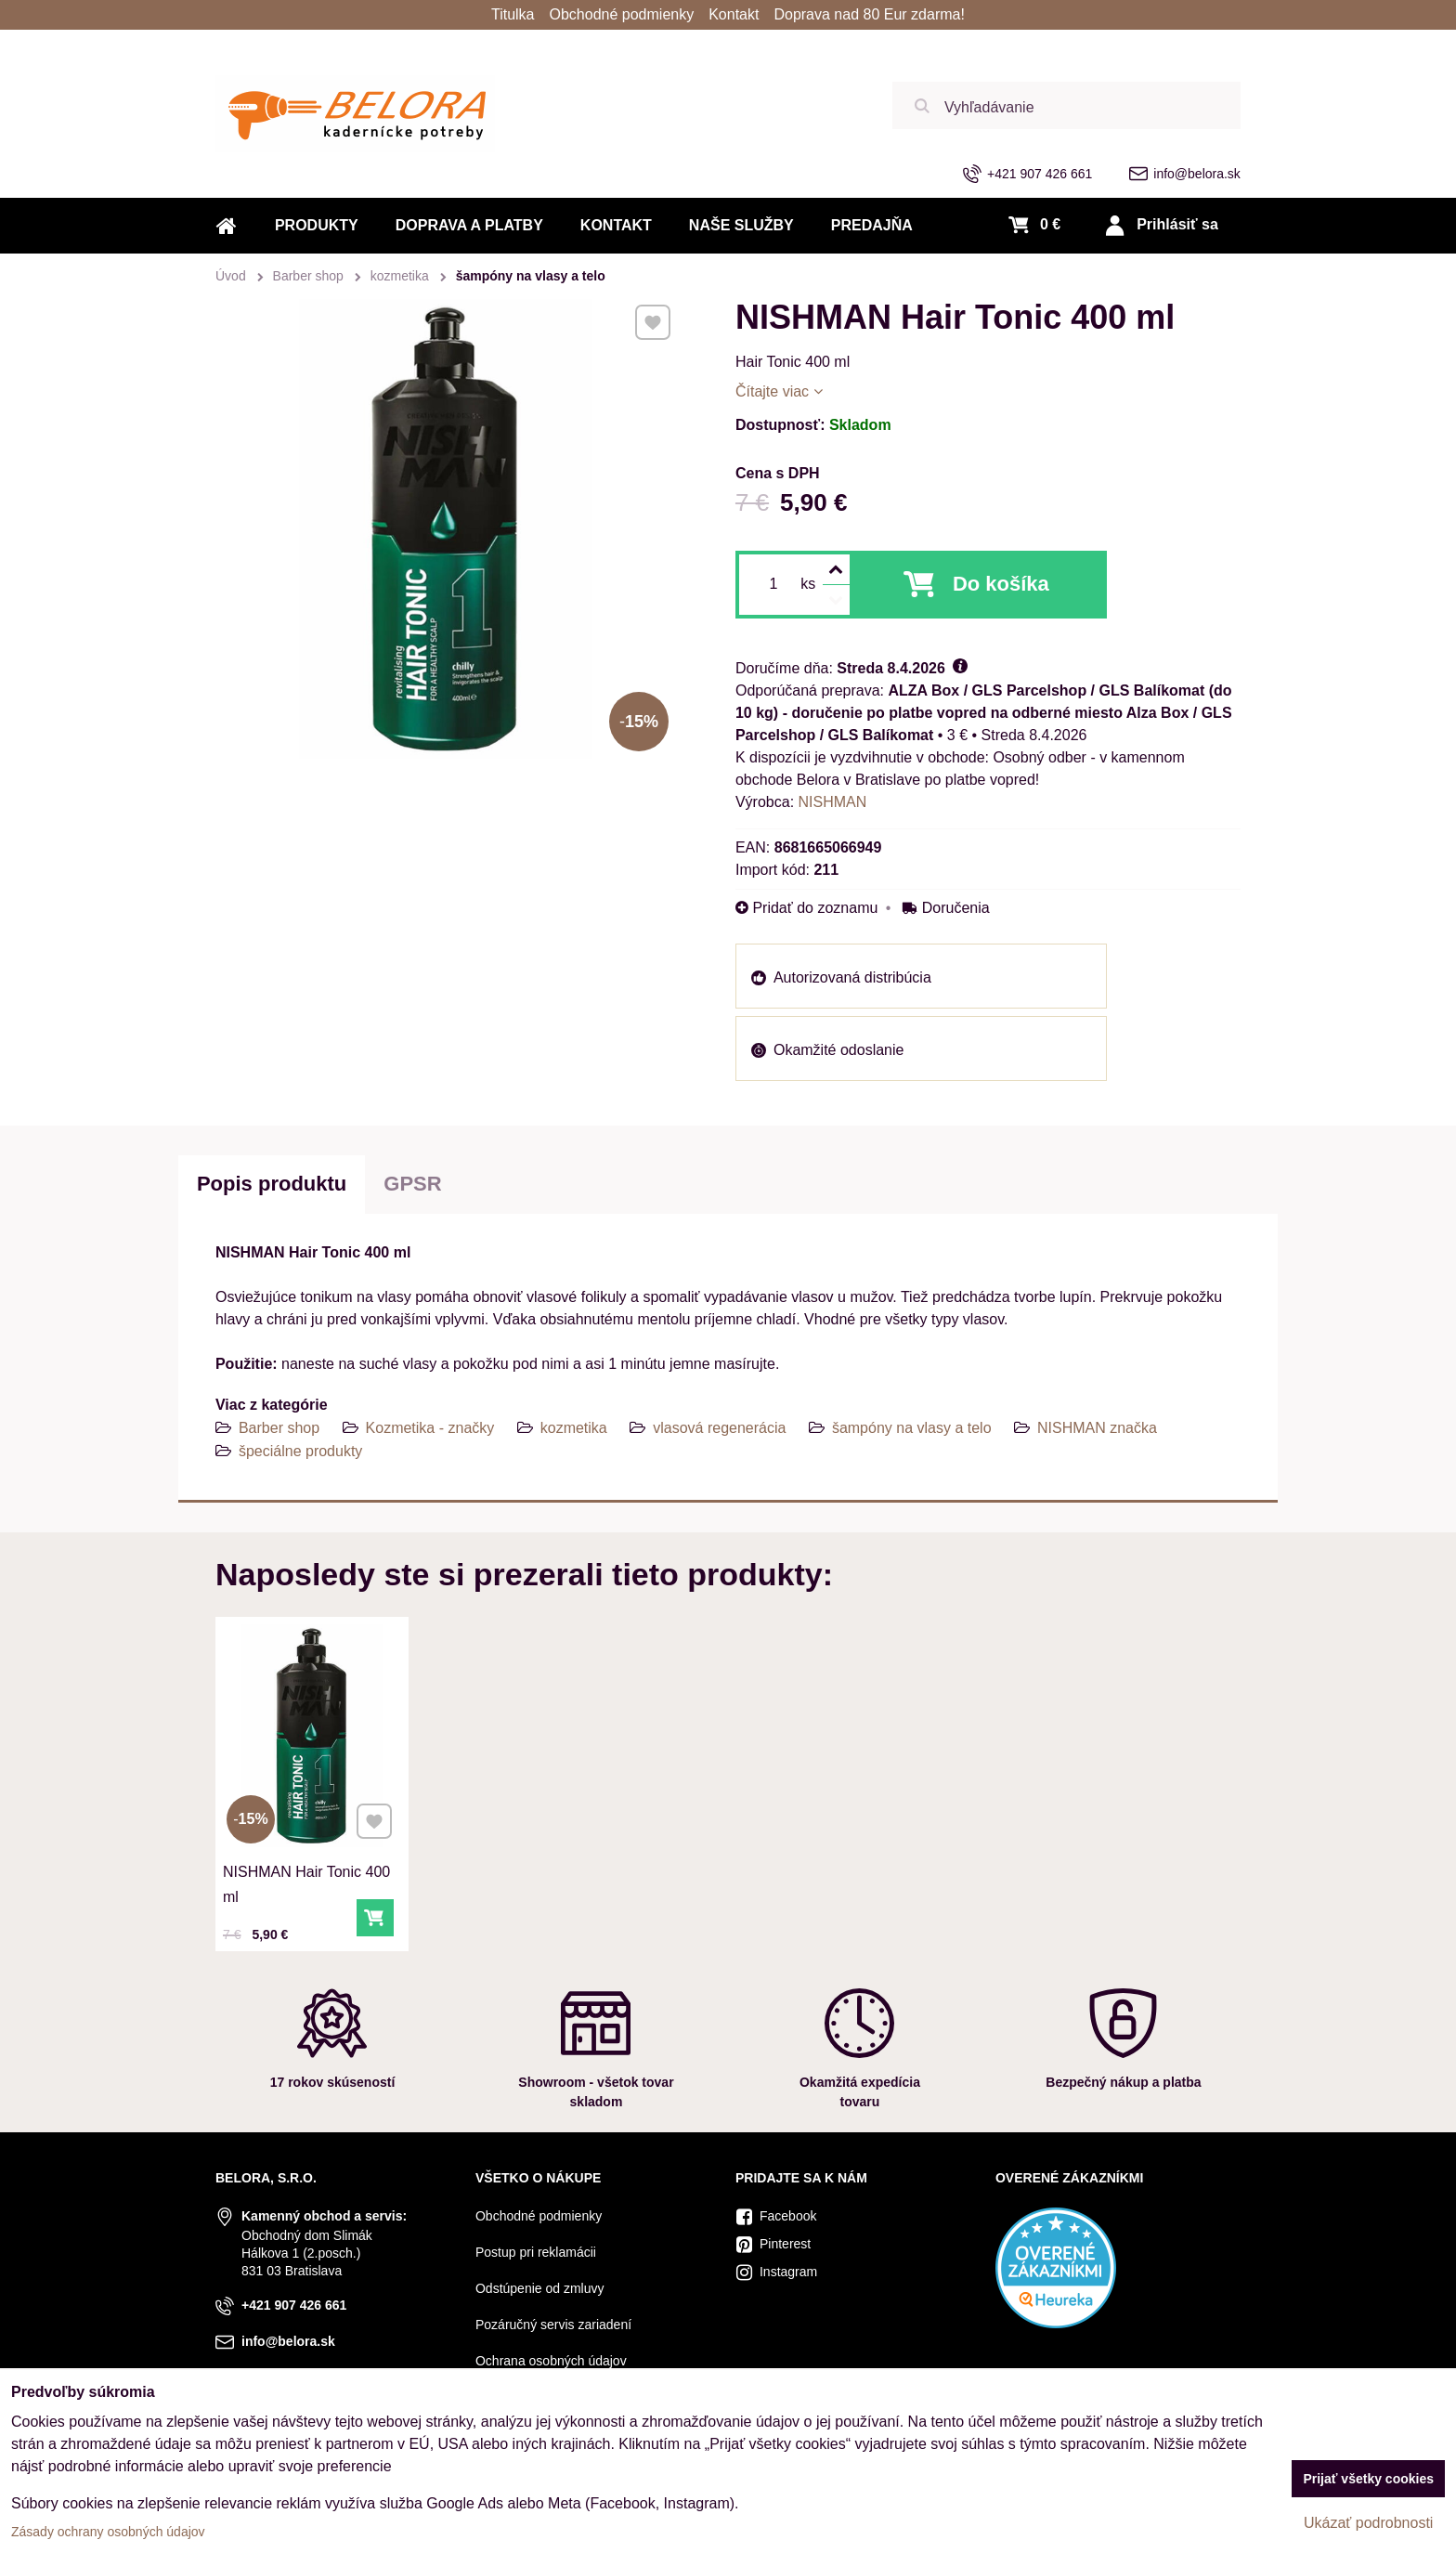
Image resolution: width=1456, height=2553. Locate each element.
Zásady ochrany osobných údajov (108, 2531)
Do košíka (1001, 583)
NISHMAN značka (1097, 1428)
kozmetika (573, 1428)
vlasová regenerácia (719, 1428)
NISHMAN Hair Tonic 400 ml (308, 1869)
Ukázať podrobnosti (1368, 2523)
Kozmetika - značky (430, 1428)
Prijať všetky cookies (1368, 2478)
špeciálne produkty (300, 1451)
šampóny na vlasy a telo (912, 1428)
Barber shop (279, 1428)
